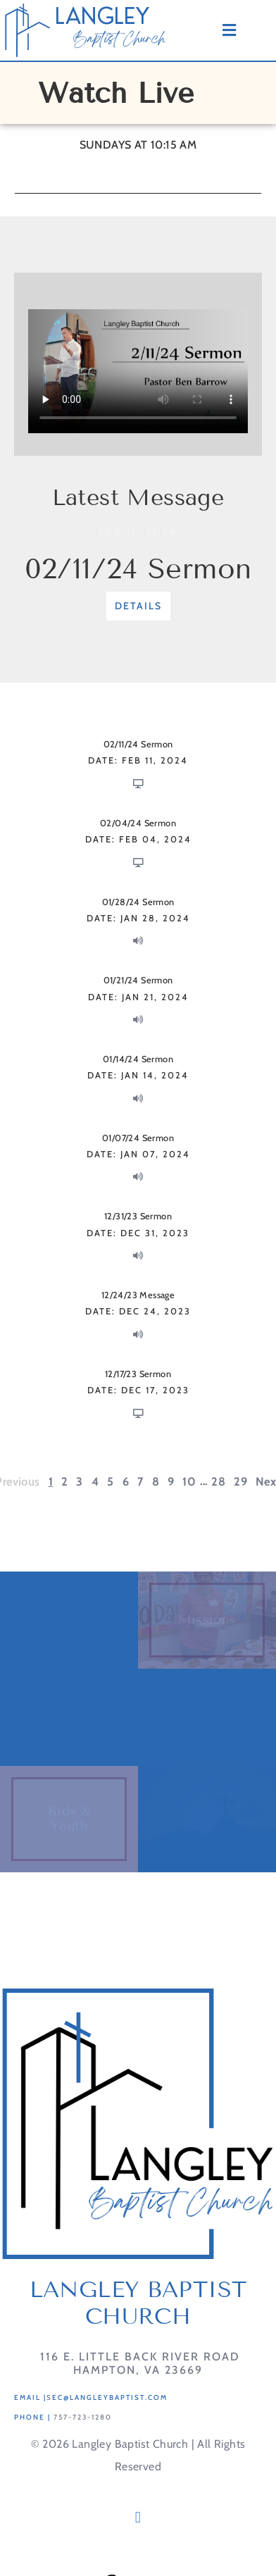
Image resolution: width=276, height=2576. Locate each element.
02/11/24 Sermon (138, 568)
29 (240, 1481)
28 (218, 1481)
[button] (137, 2518)
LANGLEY (102, 16)
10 (189, 1481)
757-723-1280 (83, 2417)
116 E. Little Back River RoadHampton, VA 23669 (138, 2363)
